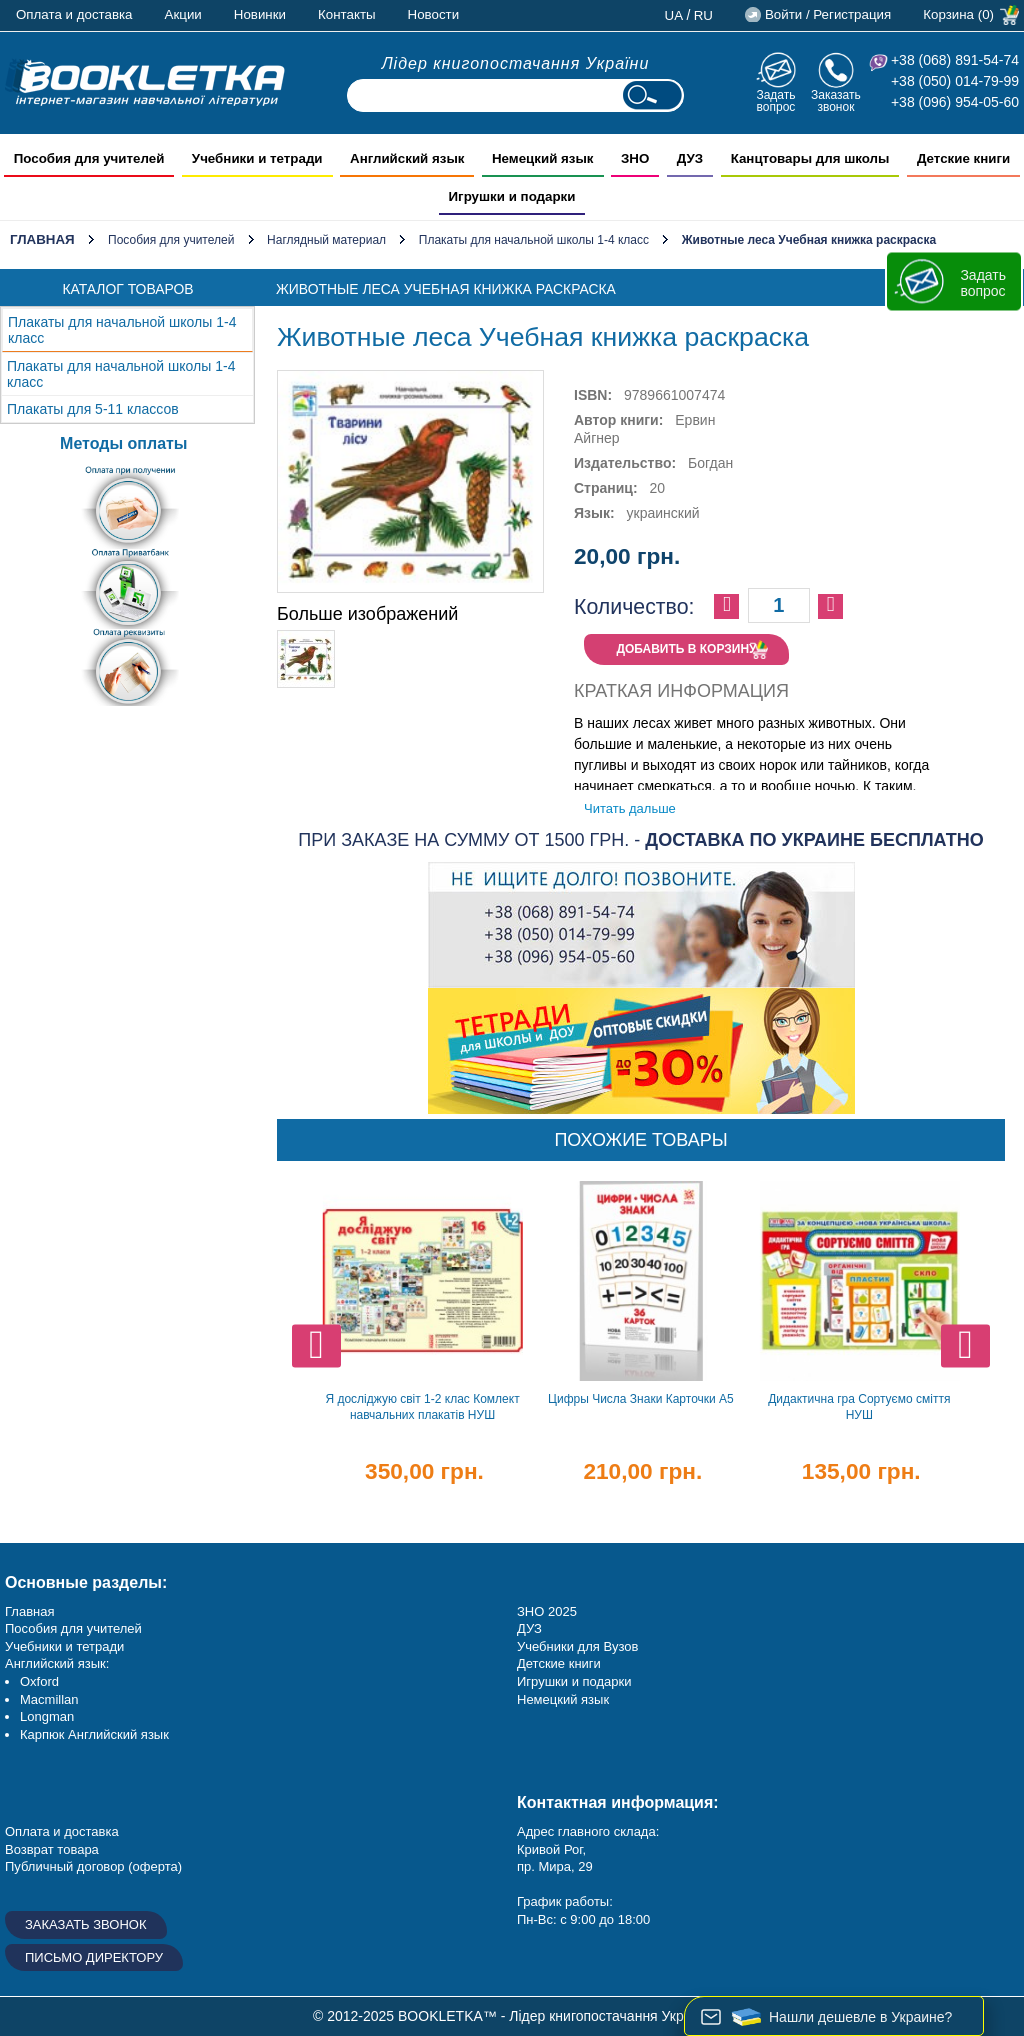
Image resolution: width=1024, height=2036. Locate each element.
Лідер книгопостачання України (516, 63)
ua (674, 15)
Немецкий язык (563, 1699)
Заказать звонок (836, 100)
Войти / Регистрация (828, 14)
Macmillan (49, 1699)
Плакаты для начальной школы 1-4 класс (534, 240)
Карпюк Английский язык (94, 1734)
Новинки (260, 14)
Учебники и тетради (64, 1646)
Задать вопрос (775, 100)
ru (703, 15)
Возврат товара (52, 1849)
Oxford (39, 1681)
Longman (47, 1716)
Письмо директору (94, 1957)
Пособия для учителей (171, 240)
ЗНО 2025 (547, 1611)
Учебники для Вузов (577, 1646)
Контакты (347, 14)
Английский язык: (57, 1663)
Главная (42, 239)
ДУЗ (529, 1628)
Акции (183, 14)
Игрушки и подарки (574, 1681)
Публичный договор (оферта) (93, 1866)
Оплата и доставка (74, 14)
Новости (434, 14)
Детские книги (559, 1663)
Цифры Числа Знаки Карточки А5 (641, 1399)
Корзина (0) (958, 14)
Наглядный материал (326, 240)
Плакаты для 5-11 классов (93, 409)
